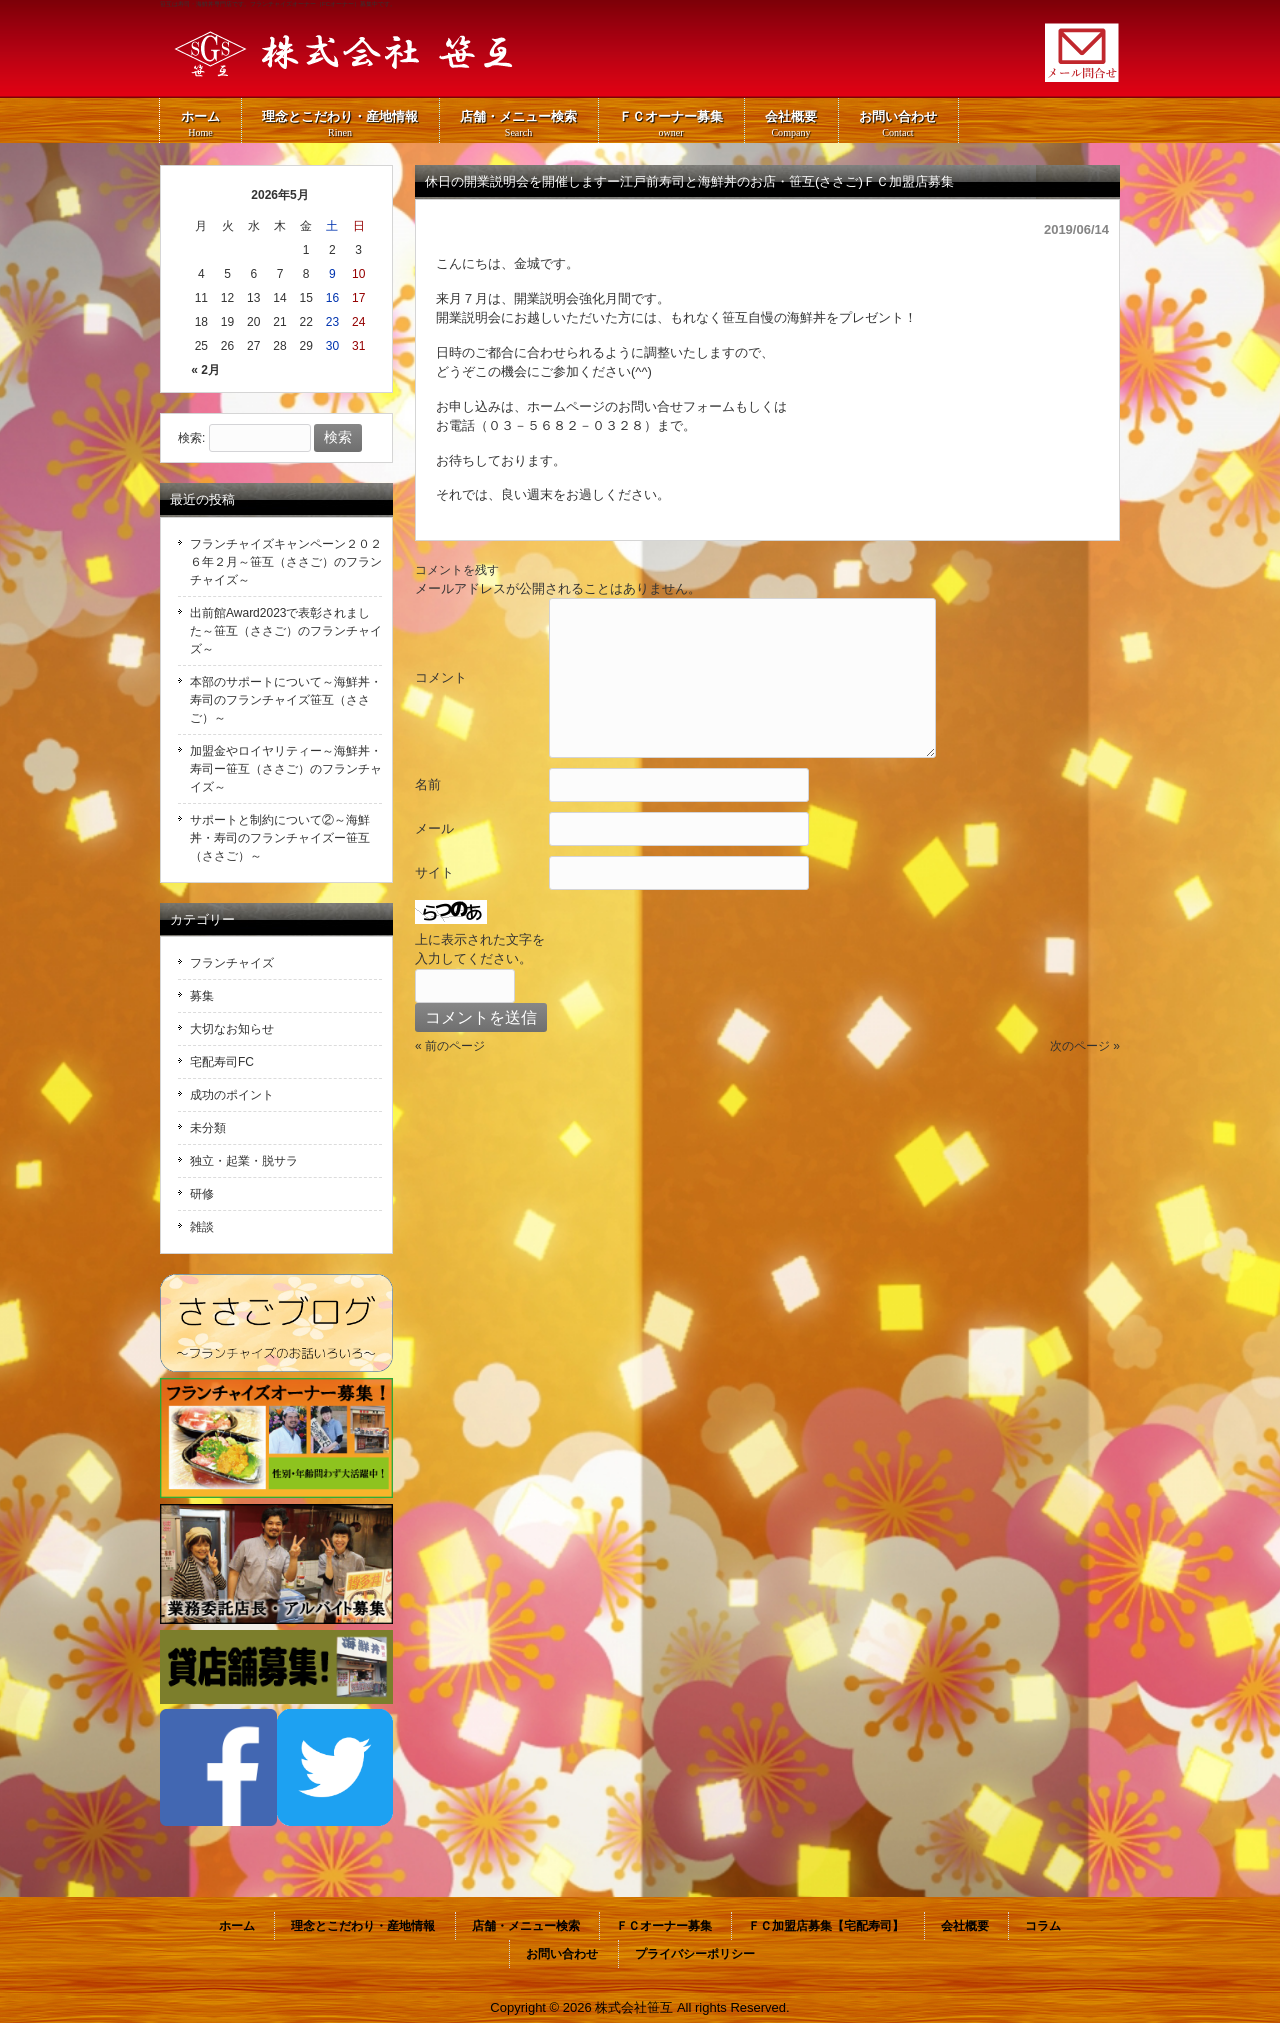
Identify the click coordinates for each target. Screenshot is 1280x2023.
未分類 (208, 1128)
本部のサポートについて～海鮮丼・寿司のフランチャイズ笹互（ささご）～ (286, 700)
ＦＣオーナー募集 (664, 1926)
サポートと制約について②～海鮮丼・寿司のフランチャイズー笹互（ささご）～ (280, 838)
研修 (202, 1194)
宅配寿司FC (222, 1062)
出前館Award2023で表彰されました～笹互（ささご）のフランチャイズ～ (286, 631)
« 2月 (205, 370)
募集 (202, 996)
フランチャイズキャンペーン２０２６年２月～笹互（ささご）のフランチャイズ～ (286, 562)
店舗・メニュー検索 (526, 1926)
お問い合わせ (562, 1954)
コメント (441, 677)
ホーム (237, 1926)
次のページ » (1085, 1046)
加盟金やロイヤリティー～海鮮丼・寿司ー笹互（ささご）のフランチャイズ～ (286, 769)
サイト (434, 872)
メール (434, 828)
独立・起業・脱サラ (244, 1161)
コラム (1043, 1926)
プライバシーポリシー (695, 1954)
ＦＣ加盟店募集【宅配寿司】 (826, 1926)
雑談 (202, 1227)
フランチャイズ (232, 963)
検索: (191, 438)
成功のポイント (232, 1095)
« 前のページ (450, 1046)
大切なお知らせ (232, 1029)
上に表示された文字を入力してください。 (480, 949)
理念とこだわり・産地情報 (363, 1926)
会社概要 (965, 1926)
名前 (428, 784)
